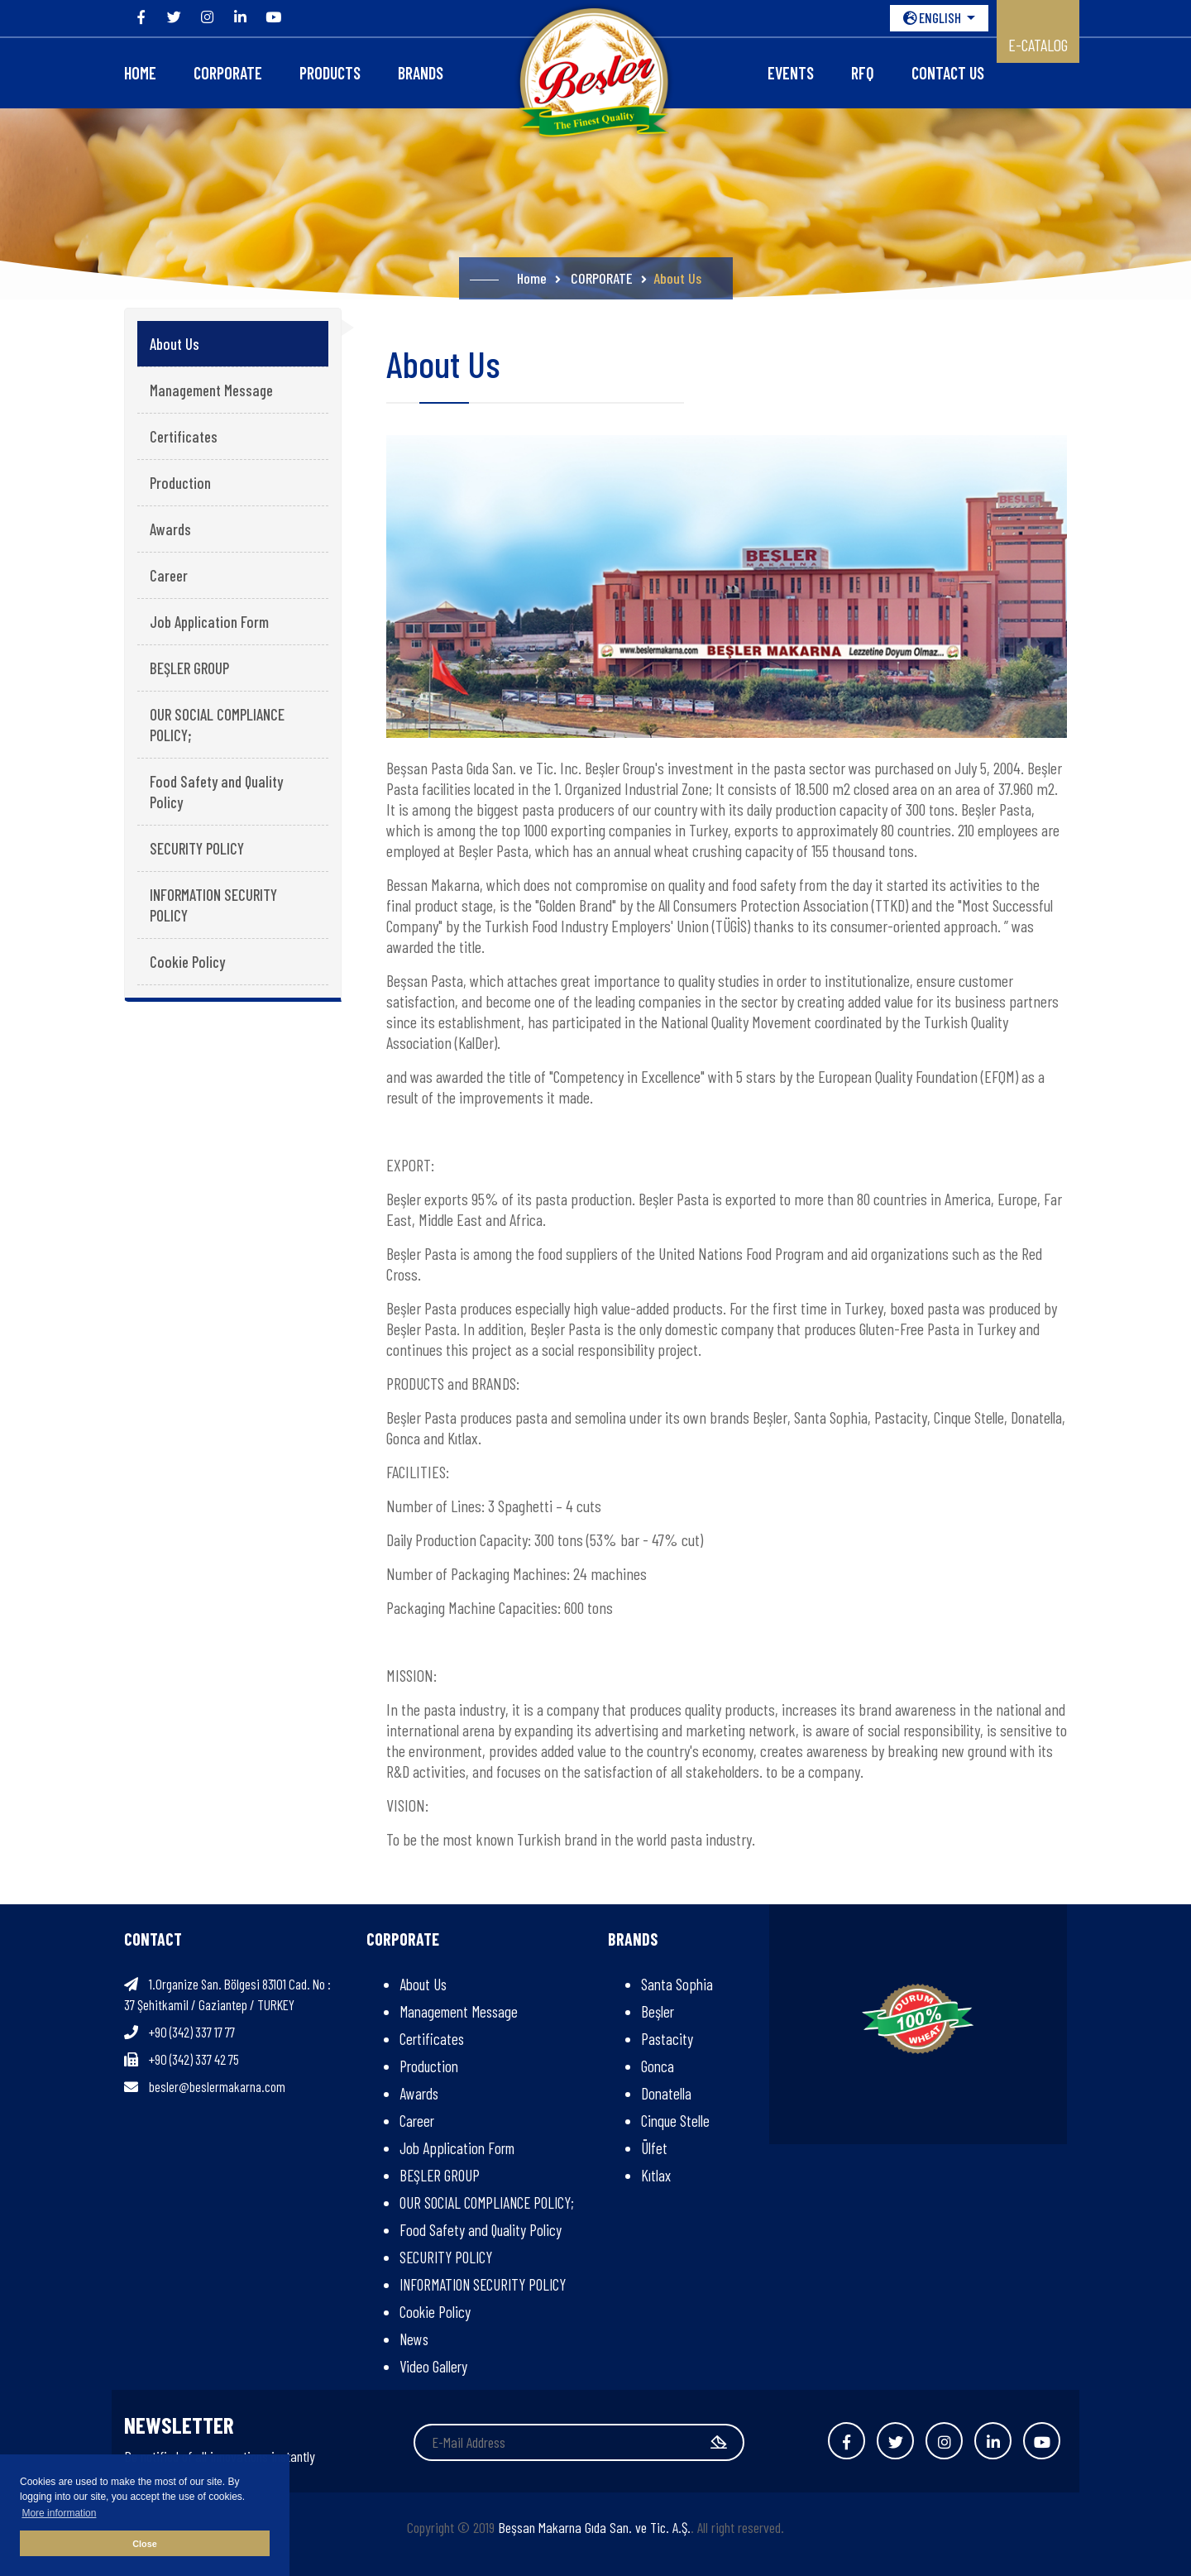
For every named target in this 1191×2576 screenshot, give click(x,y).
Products (330, 73)
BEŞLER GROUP (189, 668)
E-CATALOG (1038, 45)
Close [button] (144, 2544)
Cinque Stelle (675, 2120)
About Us (174, 343)
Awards (170, 529)
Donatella (666, 2093)
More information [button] (59, 2513)
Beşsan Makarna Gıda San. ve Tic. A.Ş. (594, 2527)
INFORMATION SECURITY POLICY (213, 905)
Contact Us (947, 73)
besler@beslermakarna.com (217, 2086)
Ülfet (654, 2147)
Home (140, 73)
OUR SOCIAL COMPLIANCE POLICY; (217, 725)
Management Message (211, 390)
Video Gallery (433, 2366)
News (413, 2339)
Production (180, 482)
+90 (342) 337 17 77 (192, 2031)
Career (169, 575)
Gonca (657, 2066)
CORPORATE (228, 73)
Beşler (657, 2011)
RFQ (862, 73)
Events (791, 73)
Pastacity (667, 2038)
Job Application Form (209, 621)
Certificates (184, 436)
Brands (420, 73)
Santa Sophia (677, 1984)
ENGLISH (933, 17)
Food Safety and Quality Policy (216, 792)
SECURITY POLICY (197, 848)
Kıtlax (656, 2175)
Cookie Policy (187, 961)
